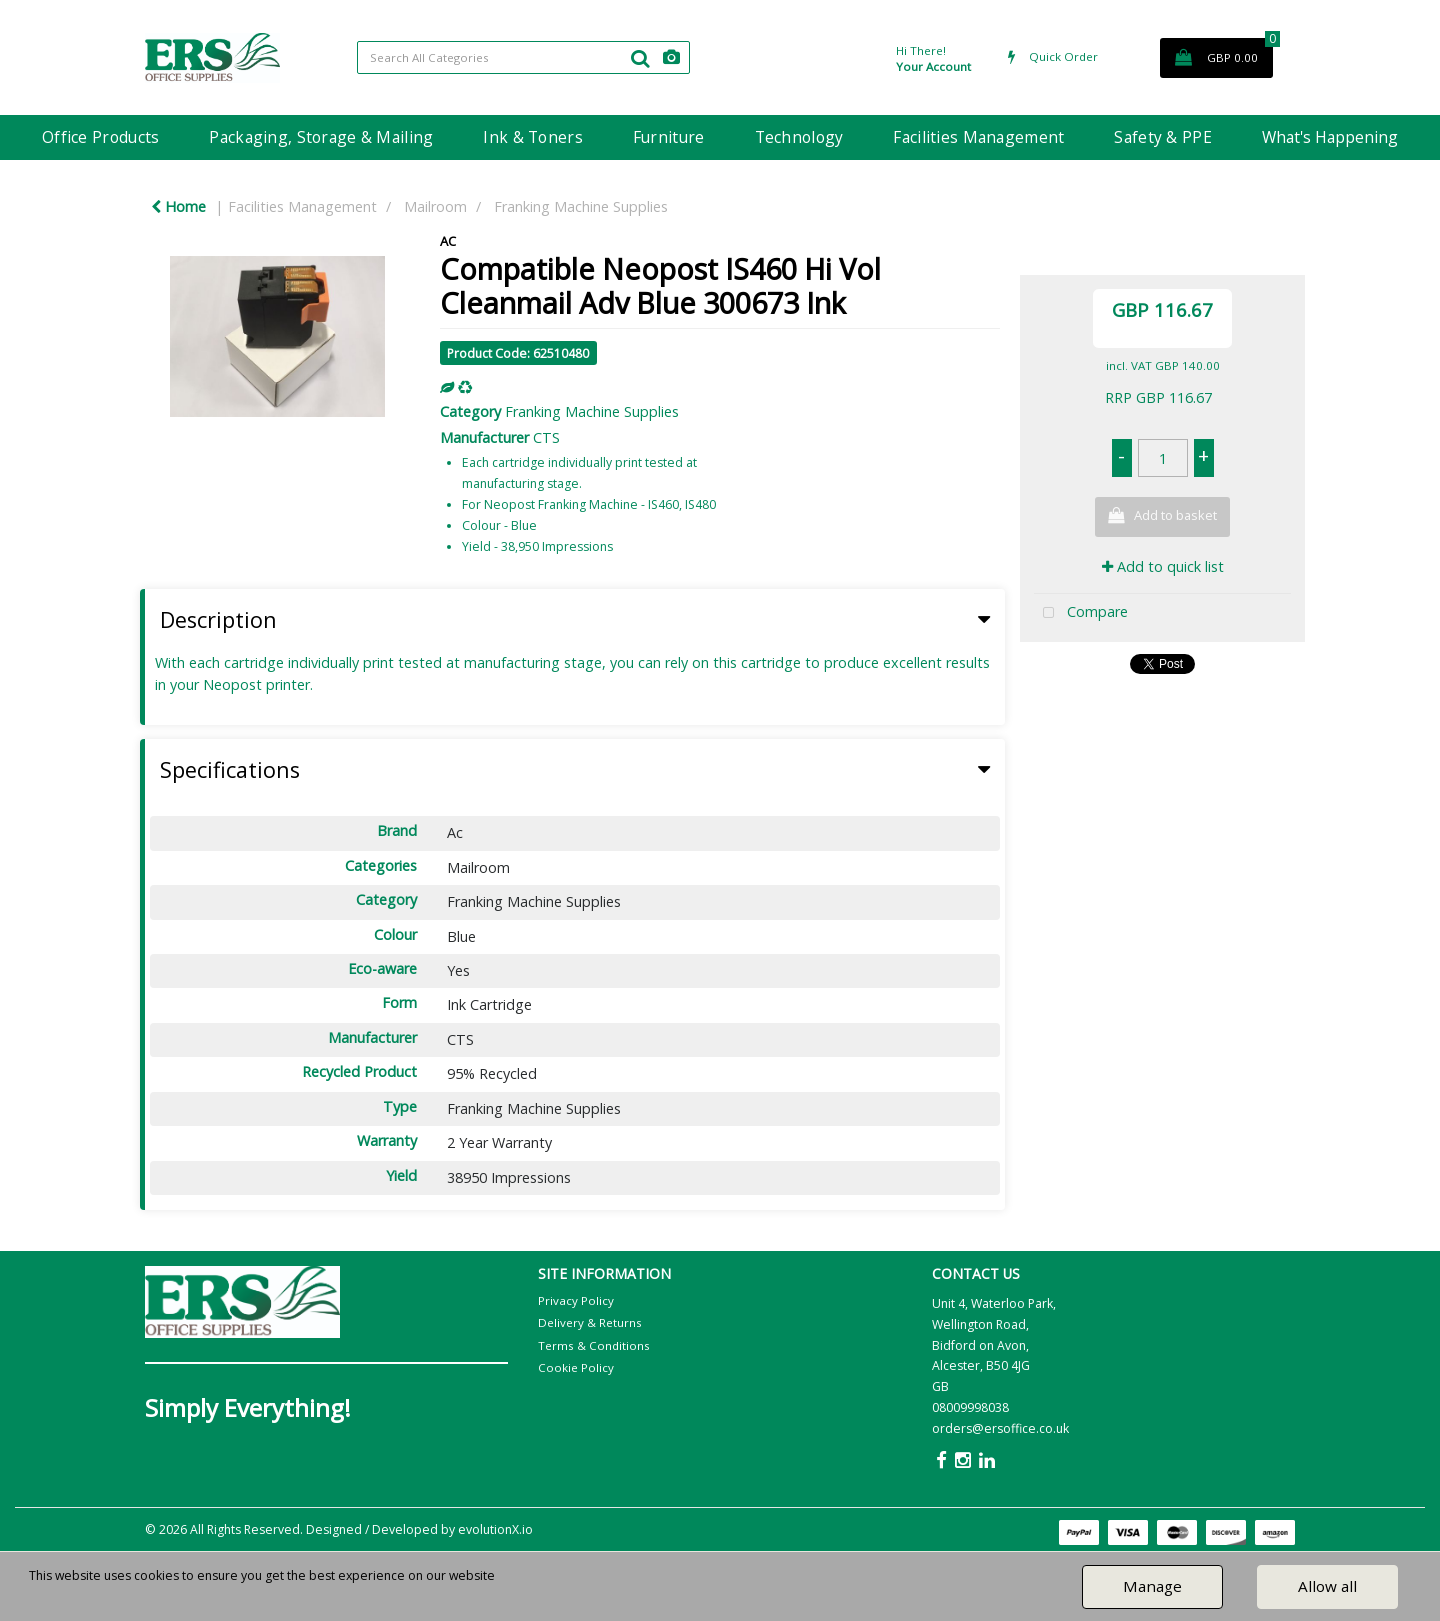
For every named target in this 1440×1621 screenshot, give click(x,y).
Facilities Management (978, 137)
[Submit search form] (640, 58)
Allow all (1327, 1586)
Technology (799, 137)
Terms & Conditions (594, 1345)
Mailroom (435, 206)
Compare (1081, 613)
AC (448, 241)
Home (178, 206)
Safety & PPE (1162, 137)
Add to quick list (1163, 566)
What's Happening (1330, 137)
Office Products (100, 137)
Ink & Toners (532, 137)
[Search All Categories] (523, 57)
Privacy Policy (576, 1300)
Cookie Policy (576, 1367)
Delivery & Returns (590, 1322)
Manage (1152, 1586)
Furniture (669, 137)
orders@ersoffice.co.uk (1000, 1428)
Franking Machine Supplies (581, 206)
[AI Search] (671, 57)
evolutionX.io (495, 1529)
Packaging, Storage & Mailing (321, 137)
